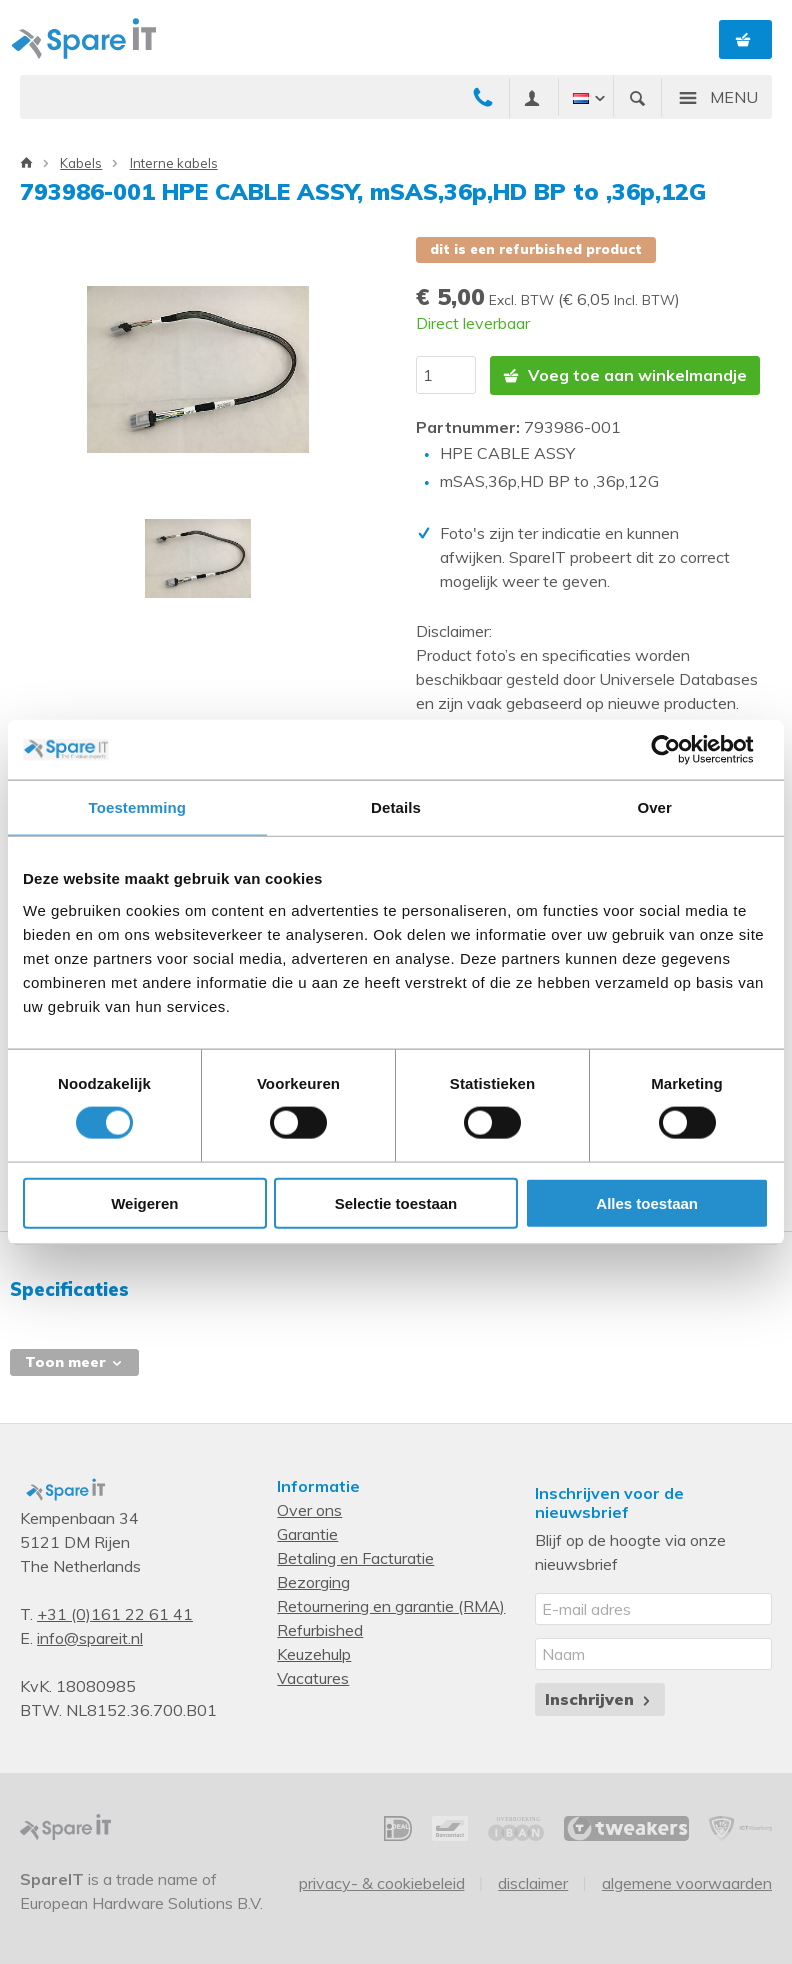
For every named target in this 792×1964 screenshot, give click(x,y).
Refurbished (320, 1629)
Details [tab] (396, 807)
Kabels (81, 163)
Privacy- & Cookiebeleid (382, 1882)
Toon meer (74, 1361)
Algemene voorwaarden (687, 1882)
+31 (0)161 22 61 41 (115, 1613)
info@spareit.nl (90, 1637)
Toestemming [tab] (138, 807)
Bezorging (313, 1581)
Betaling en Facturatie (355, 1557)
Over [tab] (654, 807)
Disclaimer (533, 1882)
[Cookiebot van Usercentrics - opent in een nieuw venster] (681, 750)
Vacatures (313, 1677)
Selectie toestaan (396, 1202)
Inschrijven (599, 1698)
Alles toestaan (647, 1202)
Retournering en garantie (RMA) (391, 1605)
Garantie (307, 1533)
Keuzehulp (314, 1653)
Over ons (309, 1509)
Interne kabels (174, 163)
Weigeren (144, 1202)
